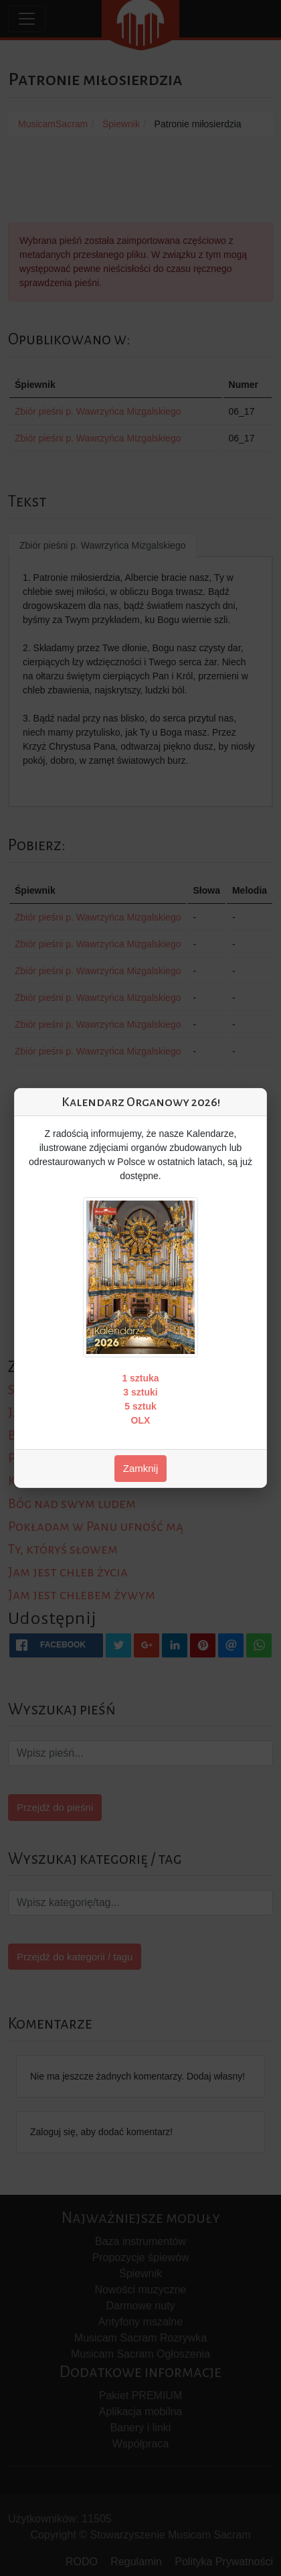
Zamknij (141, 1468)
